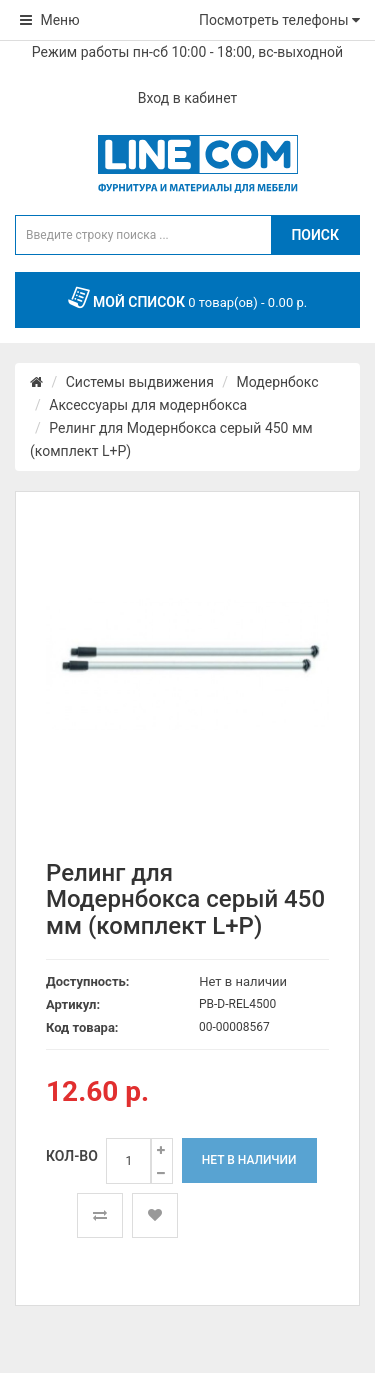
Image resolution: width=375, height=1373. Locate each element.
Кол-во (72, 1156)
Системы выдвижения (140, 382)
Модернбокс (278, 382)
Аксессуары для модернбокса (148, 405)
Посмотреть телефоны (279, 20)
